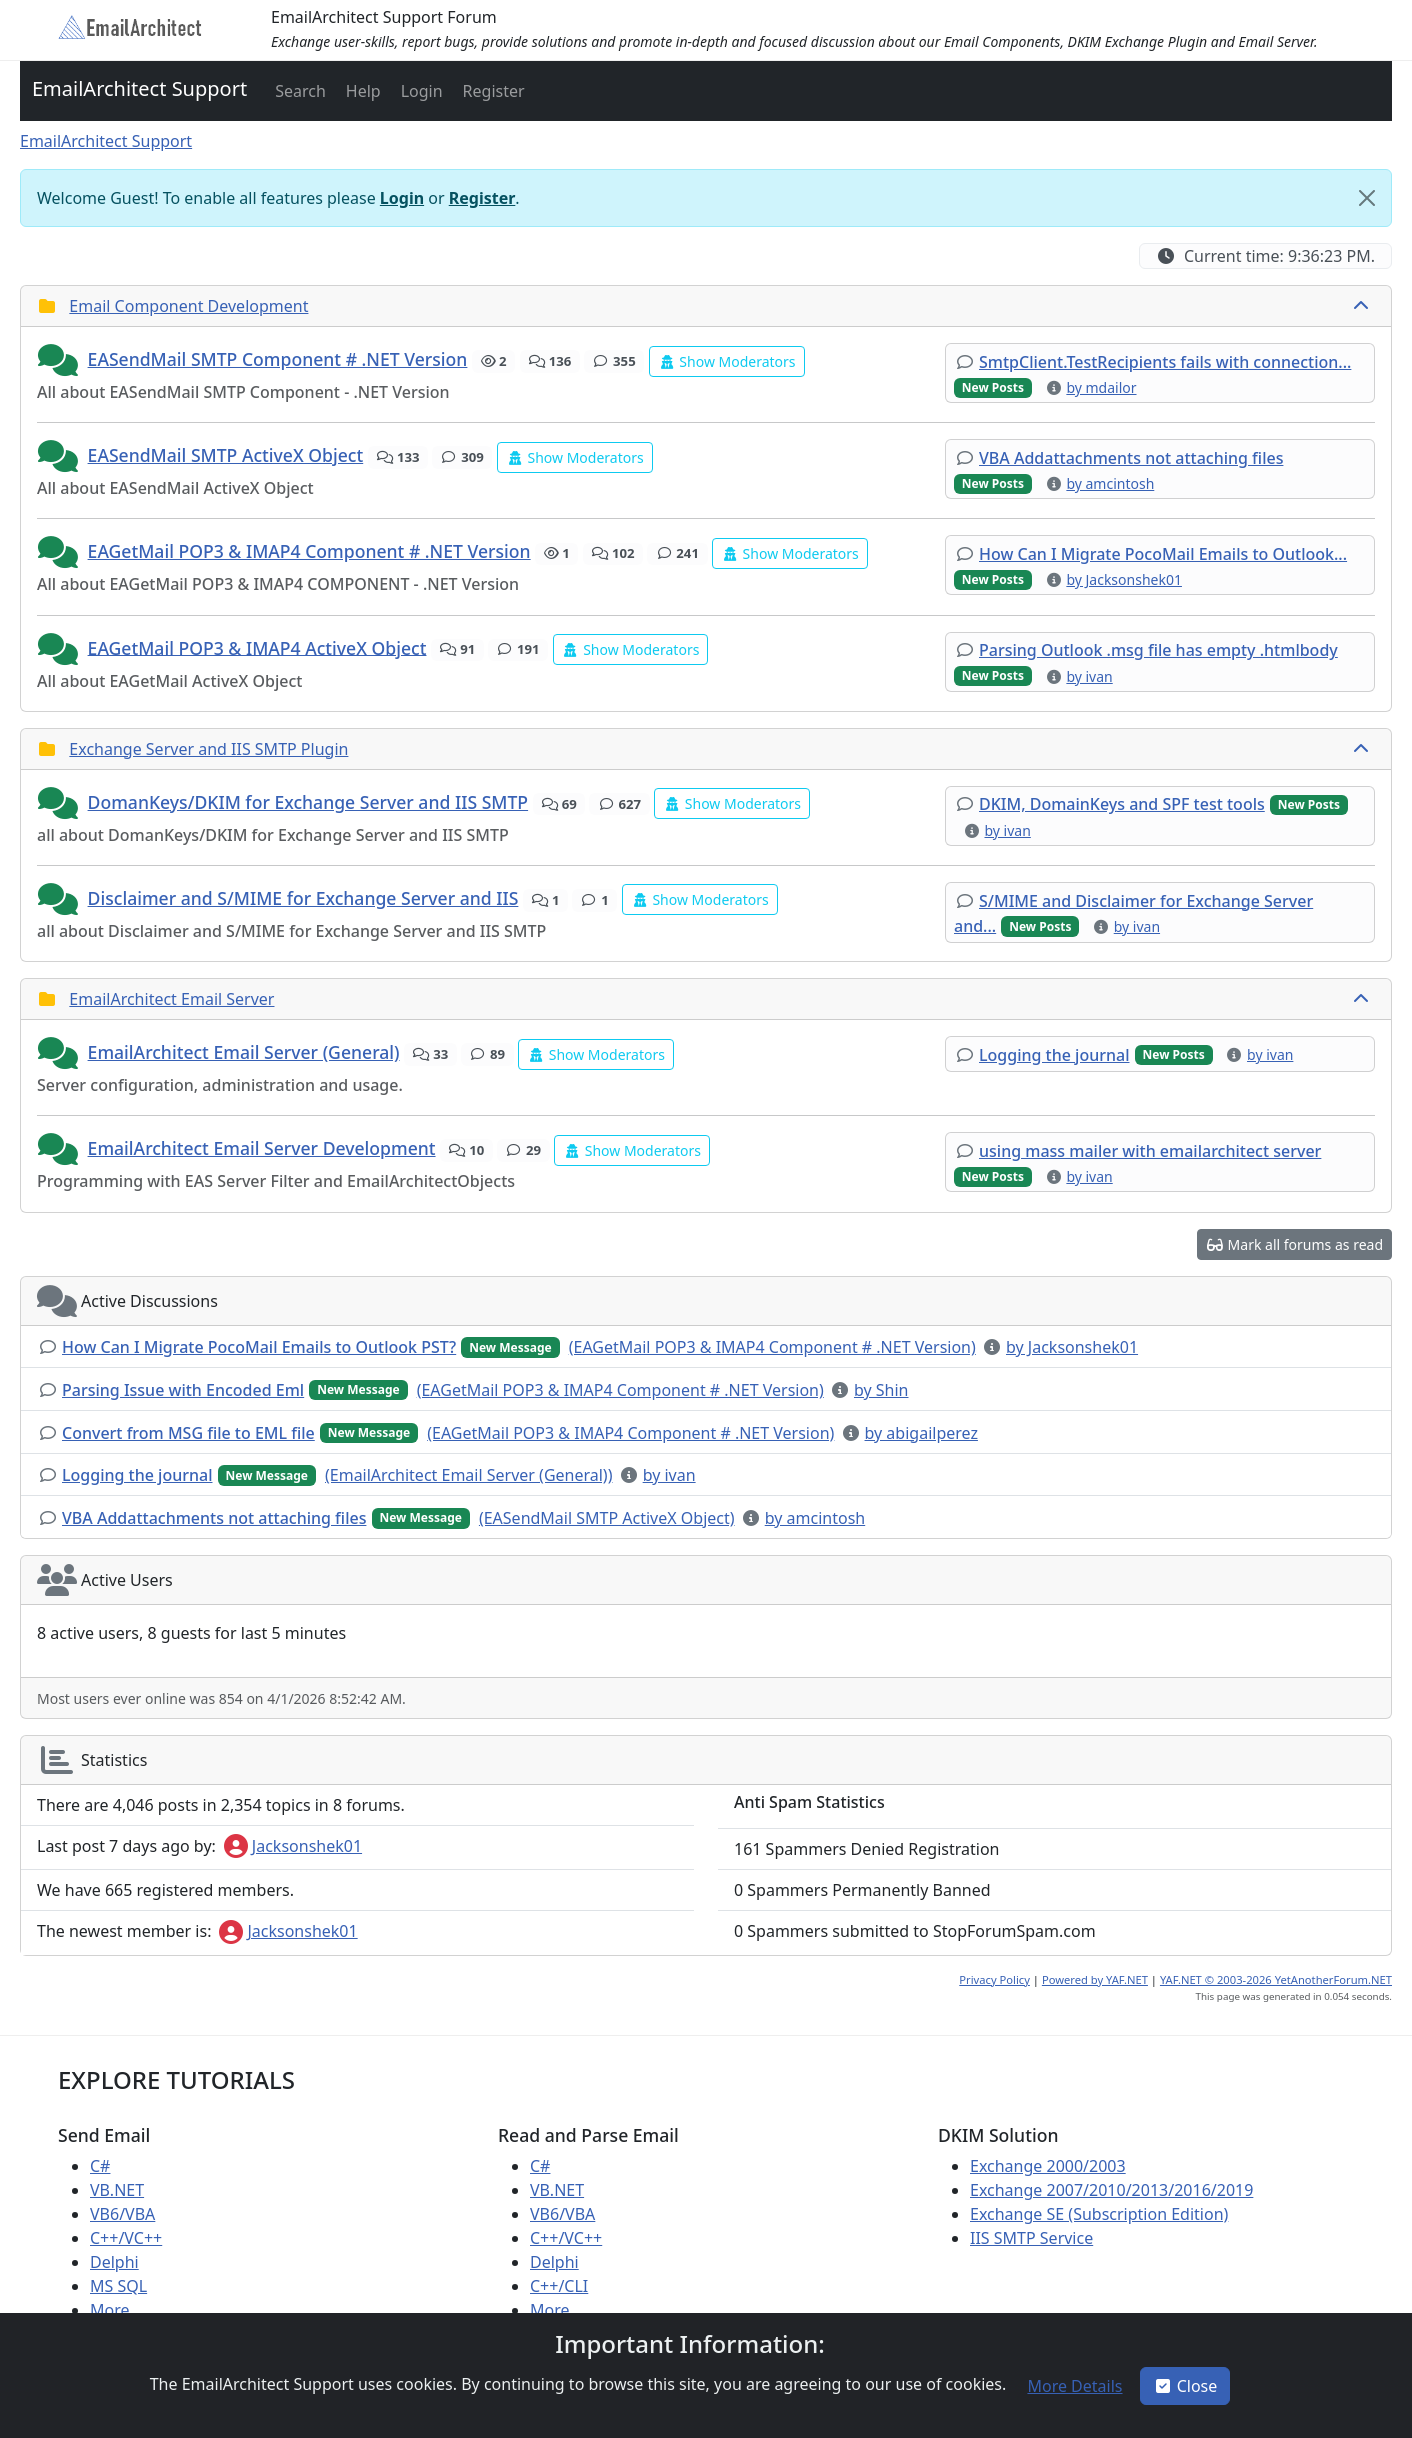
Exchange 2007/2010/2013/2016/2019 (1111, 2190)
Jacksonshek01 (293, 1846)
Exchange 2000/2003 (1048, 2166)
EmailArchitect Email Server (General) (244, 1052)
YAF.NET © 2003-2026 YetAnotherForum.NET (1276, 1979)
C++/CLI (559, 2286)
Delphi (114, 2262)
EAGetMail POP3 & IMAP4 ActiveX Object (257, 647)
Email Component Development (188, 306)
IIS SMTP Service (1031, 2238)
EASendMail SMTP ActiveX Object (226, 455)
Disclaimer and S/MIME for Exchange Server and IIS (303, 898)
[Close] (1367, 198)
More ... (118, 2310)
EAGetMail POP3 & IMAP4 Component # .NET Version (309, 551)
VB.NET (117, 2190)
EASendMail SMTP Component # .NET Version (278, 359)
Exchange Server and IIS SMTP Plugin (208, 749)
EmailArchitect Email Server (171, 999)
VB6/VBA (122, 2214)
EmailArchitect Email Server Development (262, 1148)
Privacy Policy (994, 1979)
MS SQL (118, 2286)
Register (482, 198)
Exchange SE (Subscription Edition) (1099, 2214)
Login (402, 198)
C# (100, 2166)
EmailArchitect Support (139, 88)
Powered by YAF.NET (1095, 1979)
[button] (298, 91)
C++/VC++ (126, 2238)
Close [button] (1185, 2386)
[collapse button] (1363, 306)
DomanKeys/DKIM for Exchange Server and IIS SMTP (308, 802)
